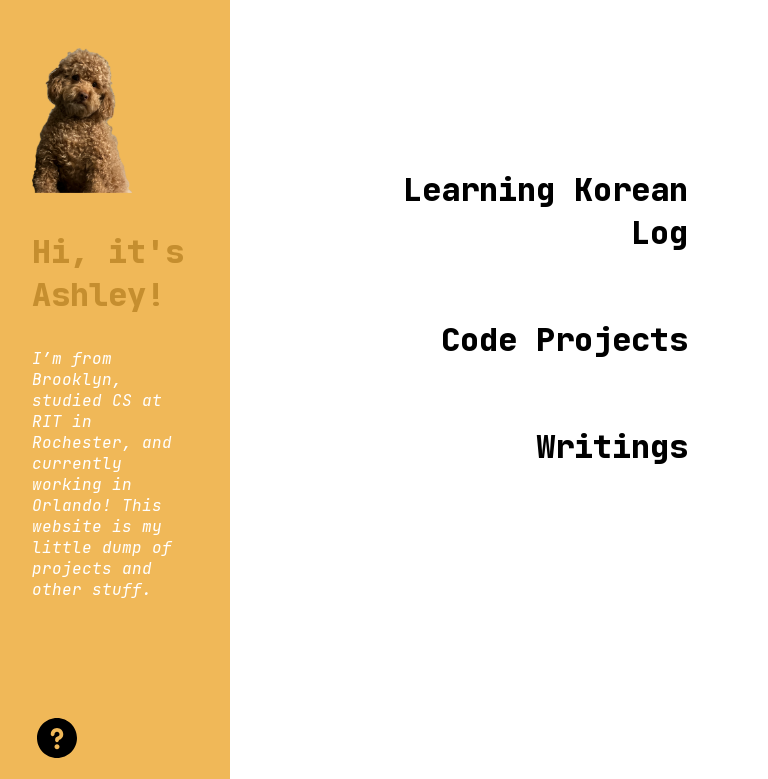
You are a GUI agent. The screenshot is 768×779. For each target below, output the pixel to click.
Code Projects (564, 339)
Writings (612, 446)
